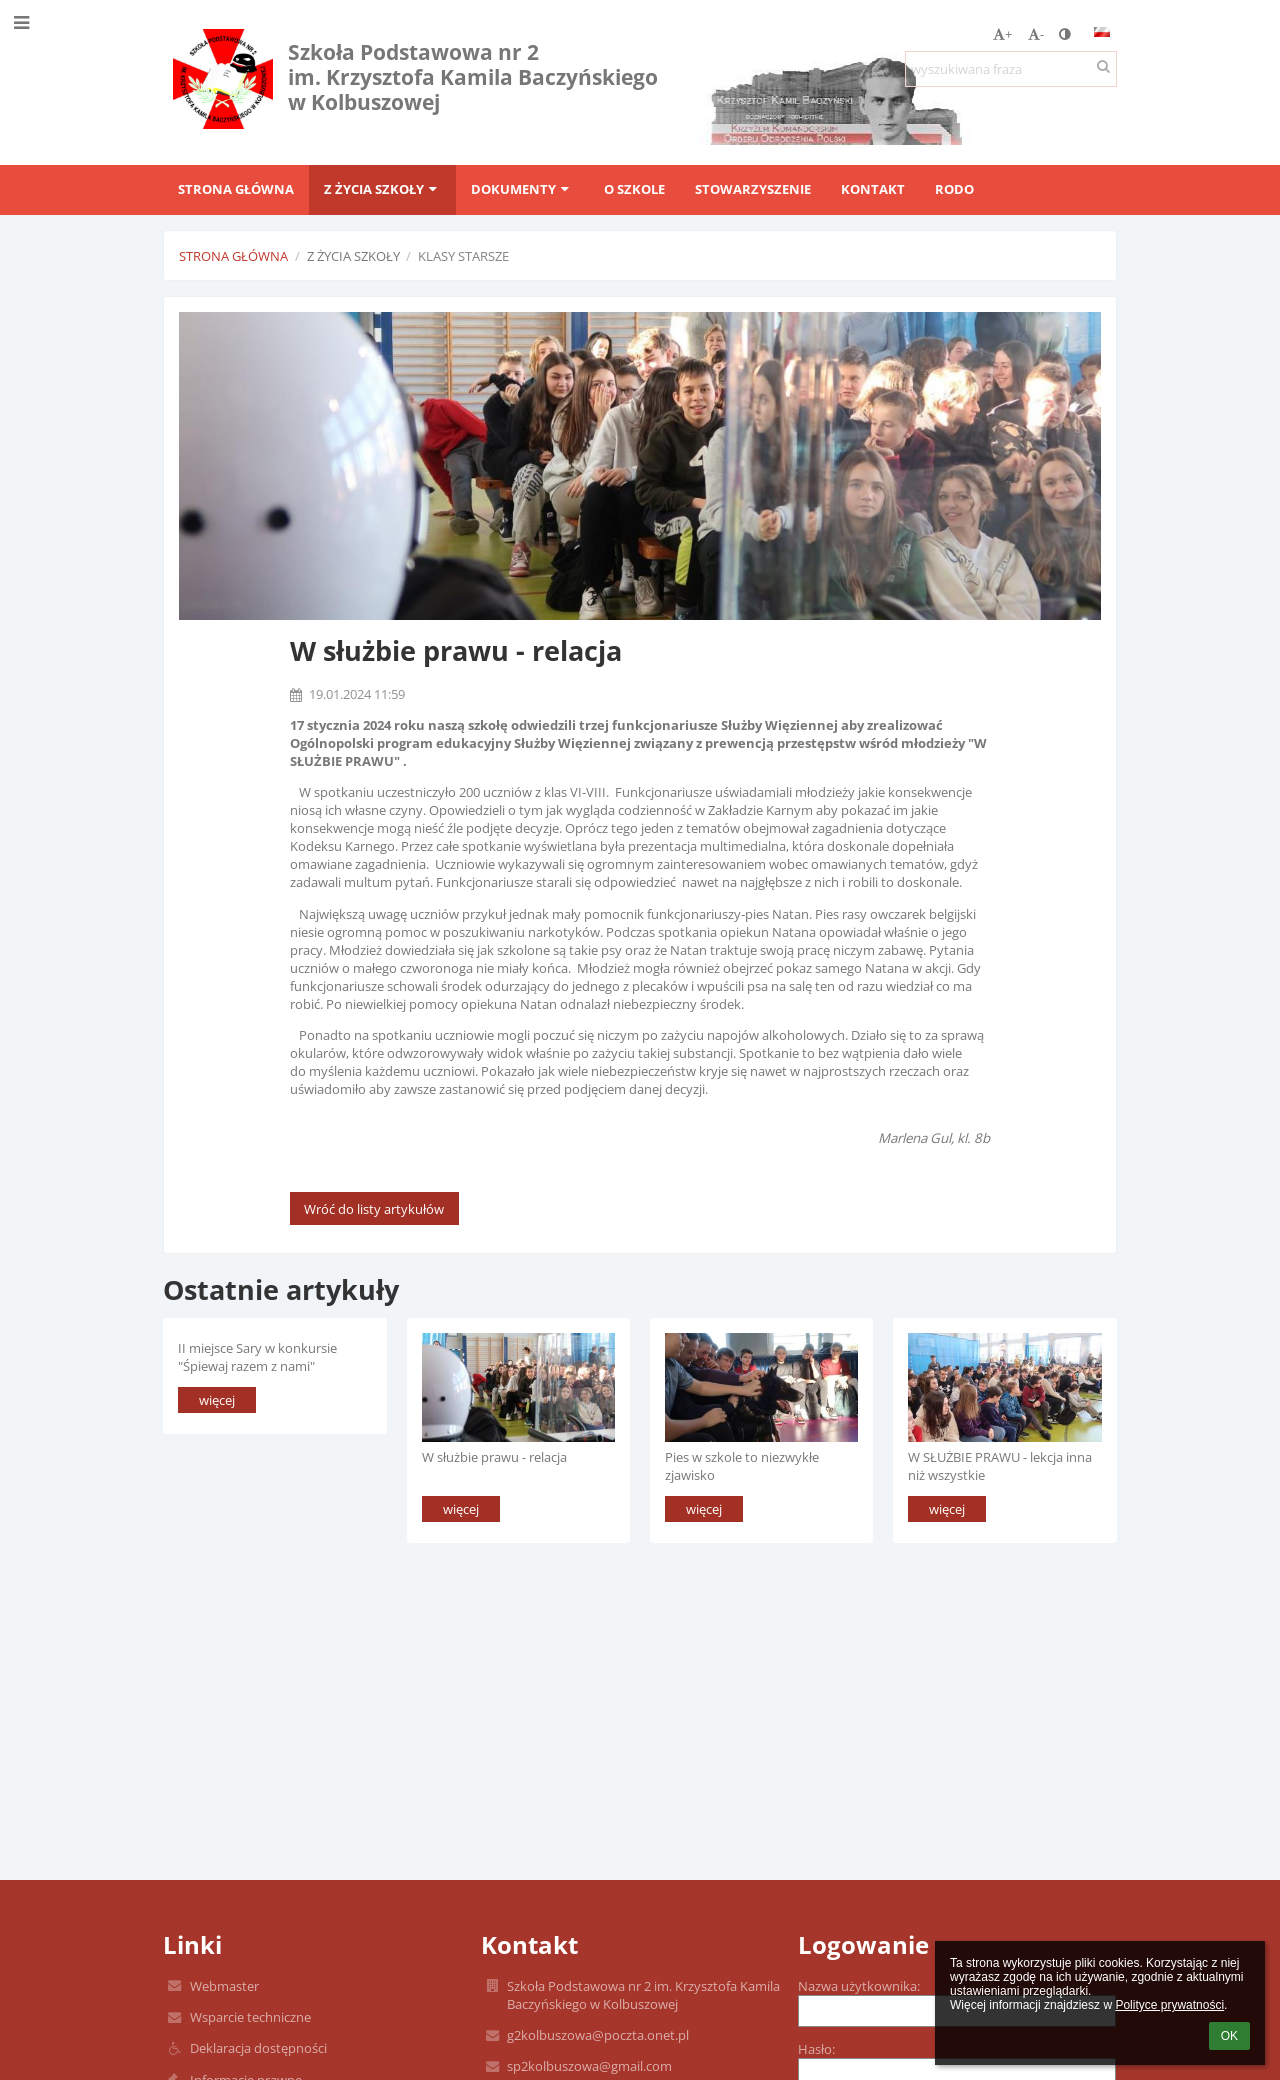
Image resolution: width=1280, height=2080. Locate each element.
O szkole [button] (634, 189)
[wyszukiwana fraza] (1011, 69)
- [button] (1036, 34)
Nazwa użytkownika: (859, 1986)
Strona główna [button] (236, 189)
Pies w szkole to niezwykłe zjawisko (742, 1465)
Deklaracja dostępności (258, 2048)
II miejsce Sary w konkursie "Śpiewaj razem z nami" (257, 1356)
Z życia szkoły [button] (382, 189)
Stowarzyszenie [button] (753, 189)
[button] (1102, 32)
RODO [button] (954, 189)
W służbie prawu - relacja (494, 1457)
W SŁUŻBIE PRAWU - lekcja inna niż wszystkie (1000, 1465)
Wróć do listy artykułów (374, 1209)
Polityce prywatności (1169, 2005)
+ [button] (1002, 34)
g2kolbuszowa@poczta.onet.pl (598, 2035)
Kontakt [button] (873, 189)
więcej (217, 1400)
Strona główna (233, 256)
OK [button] (1229, 2036)
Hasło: (816, 2049)
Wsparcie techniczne (250, 2017)
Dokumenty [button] (522, 189)
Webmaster (224, 1986)
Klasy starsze (463, 256)
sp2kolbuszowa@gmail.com (589, 2066)
